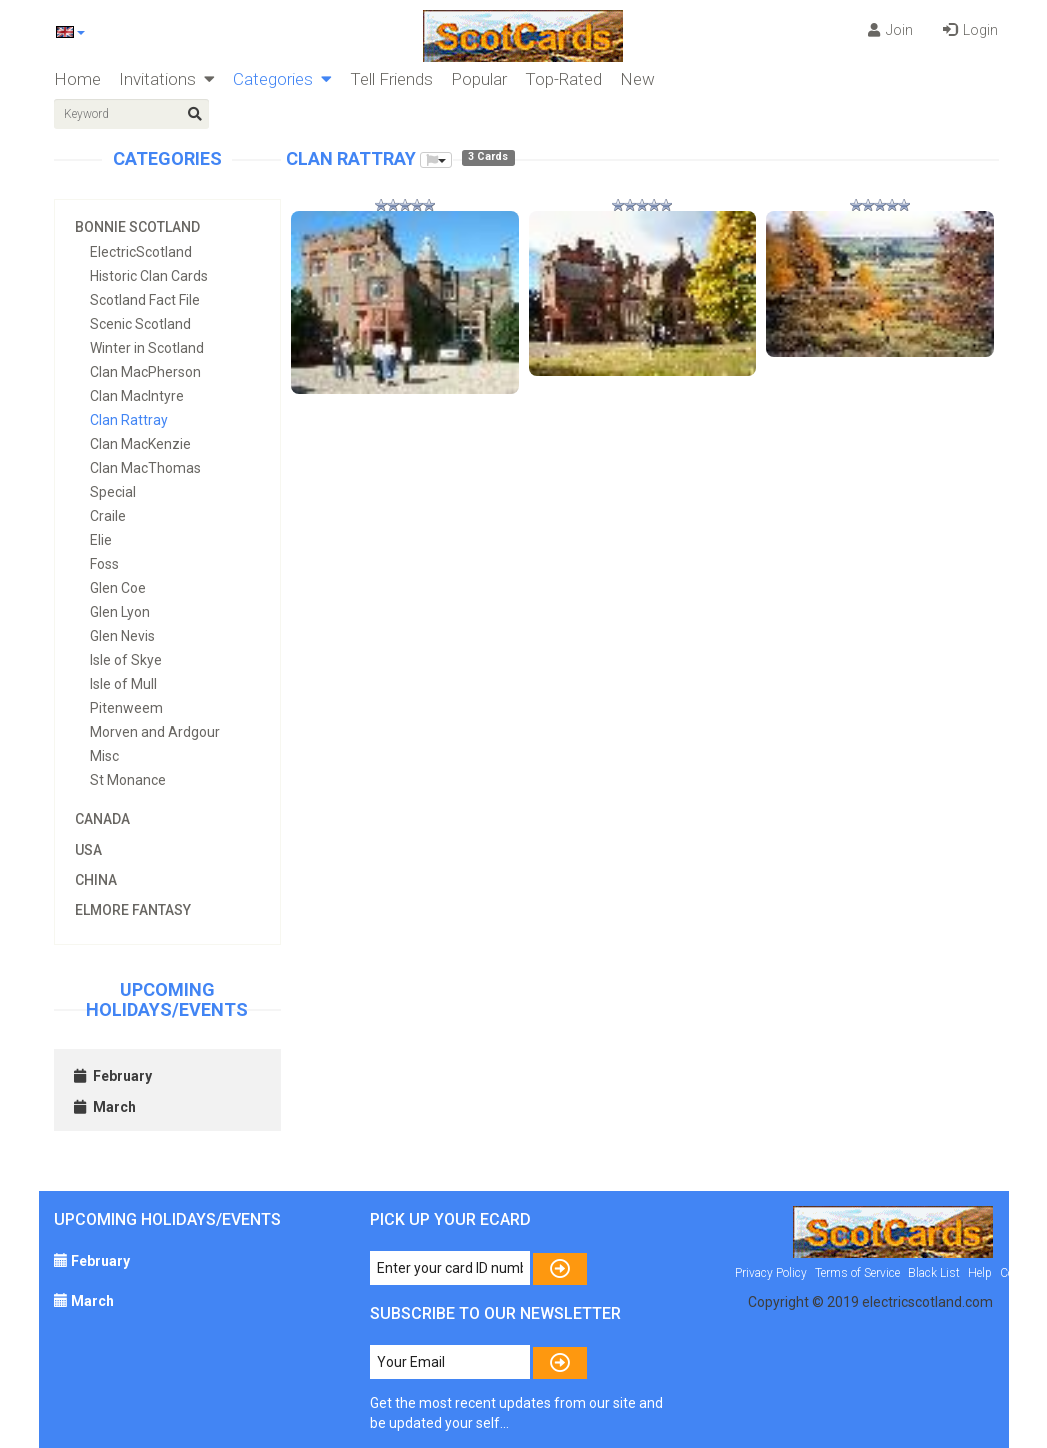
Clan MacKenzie (140, 444)
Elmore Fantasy (133, 910)
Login (970, 30)
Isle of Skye (126, 660)
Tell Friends (391, 79)
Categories (282, 79)
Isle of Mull (123, 684)
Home (77, 79)
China (96, 880)
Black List (934, 1273)
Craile (108, 516)
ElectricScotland (141, 252)
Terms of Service (857, 1273)
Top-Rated (563, 79)
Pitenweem (126, 708)
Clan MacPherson (145, 372)
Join (890, 30)
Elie (101, 540)
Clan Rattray (129, 420)
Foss (104, 564)
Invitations (167, 79)
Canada (102, 819)
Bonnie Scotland (137, 227)
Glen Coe (118, 588)
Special (113, 492)
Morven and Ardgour (155, 732)
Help (980, 1273)
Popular (479, 79)
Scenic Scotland (140, 324)
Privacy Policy (771, 1273)
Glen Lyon (120, 612)
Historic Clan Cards (149, 276)
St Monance (128, 780)
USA (88, 850)
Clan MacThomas (145, 468)
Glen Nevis (122, 636)
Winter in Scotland (147, 348)
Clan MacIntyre (137, 396)
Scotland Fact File (145, 300)
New (637, 79)
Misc (104, 756)
